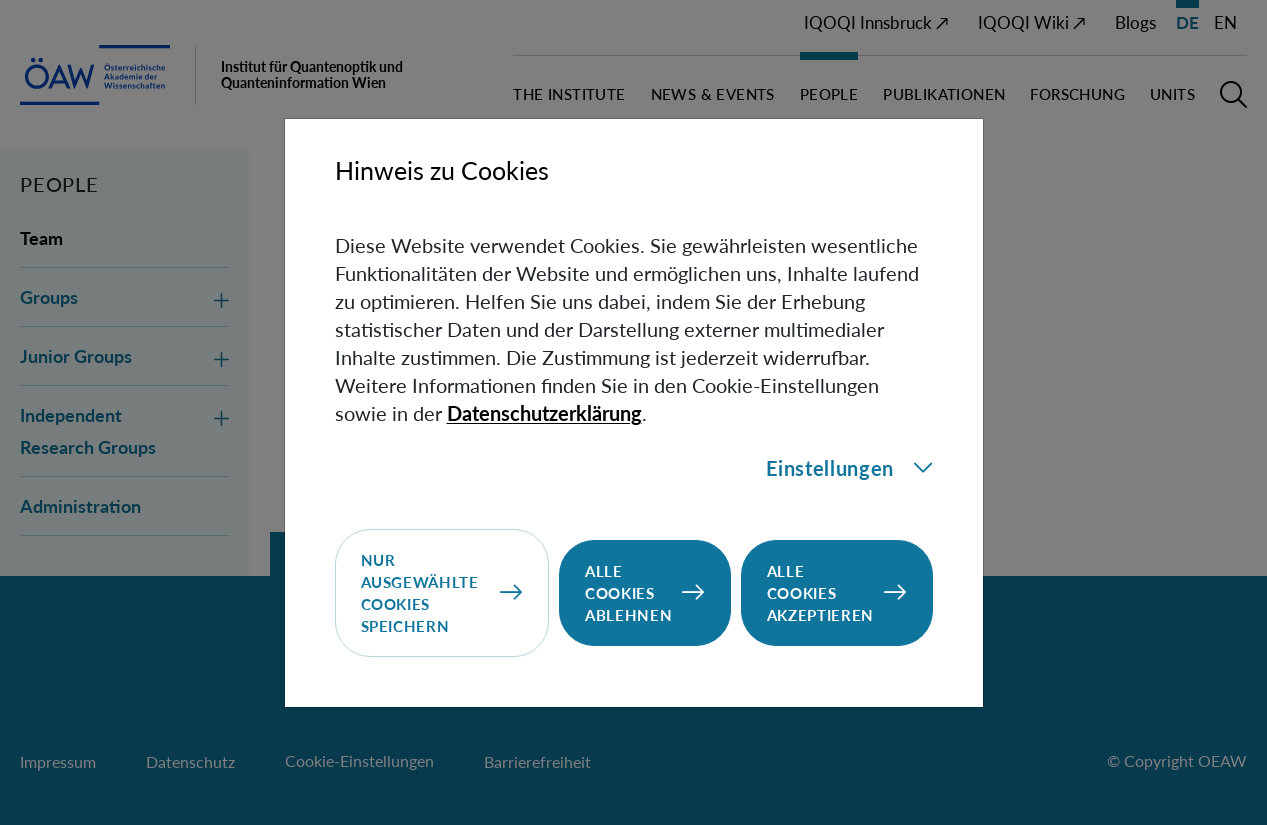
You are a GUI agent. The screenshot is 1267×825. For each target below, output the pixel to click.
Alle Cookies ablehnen (628, 593)
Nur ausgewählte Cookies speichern (420, 593)
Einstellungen (849, 468)
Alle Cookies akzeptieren (820, 593)
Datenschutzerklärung (544, 413)
